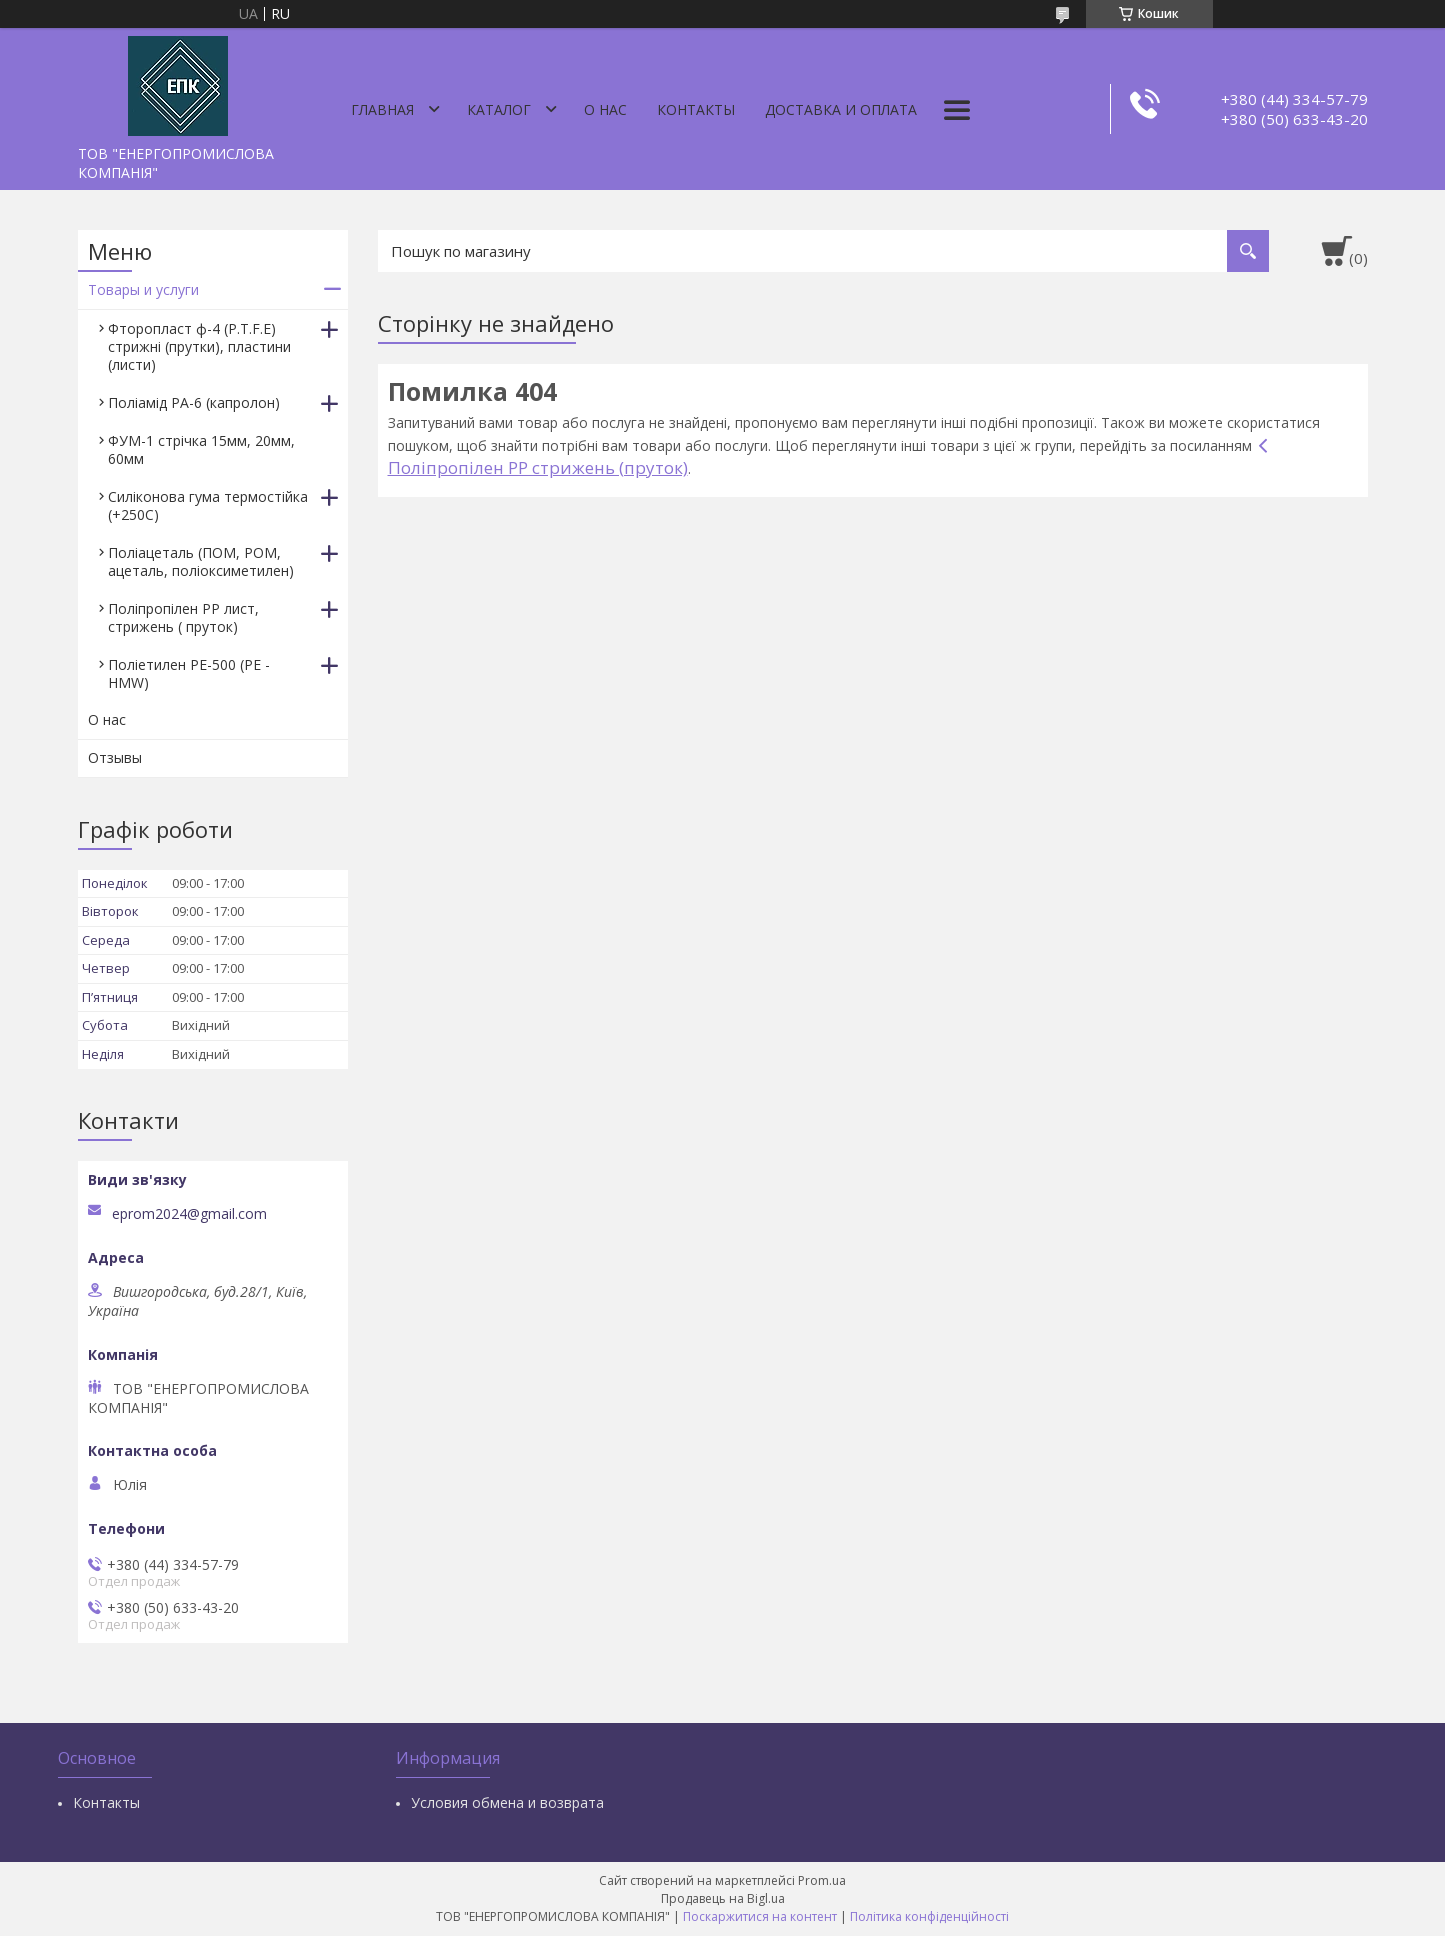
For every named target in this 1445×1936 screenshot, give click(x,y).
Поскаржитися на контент (760, 1916)
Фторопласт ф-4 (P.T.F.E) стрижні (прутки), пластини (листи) (199, 346)
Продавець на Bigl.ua (723, 1898)
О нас (605, 109)
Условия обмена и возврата (507, 1802)
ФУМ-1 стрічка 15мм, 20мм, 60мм (201, 449)
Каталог (499, 109)
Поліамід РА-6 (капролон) (194, 402)
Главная (382, 109)
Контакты (696, 109)
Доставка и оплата (841, 109)
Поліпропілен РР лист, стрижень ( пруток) (183, 617)
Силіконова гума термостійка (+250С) (208, 505)
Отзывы (115, 757)
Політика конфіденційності (929, 1916)
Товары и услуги (143, 289)
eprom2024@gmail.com (189, 1214)
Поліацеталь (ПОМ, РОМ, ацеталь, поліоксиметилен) (201, 561)
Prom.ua (822, 1880)
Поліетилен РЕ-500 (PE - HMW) (189, 673)
